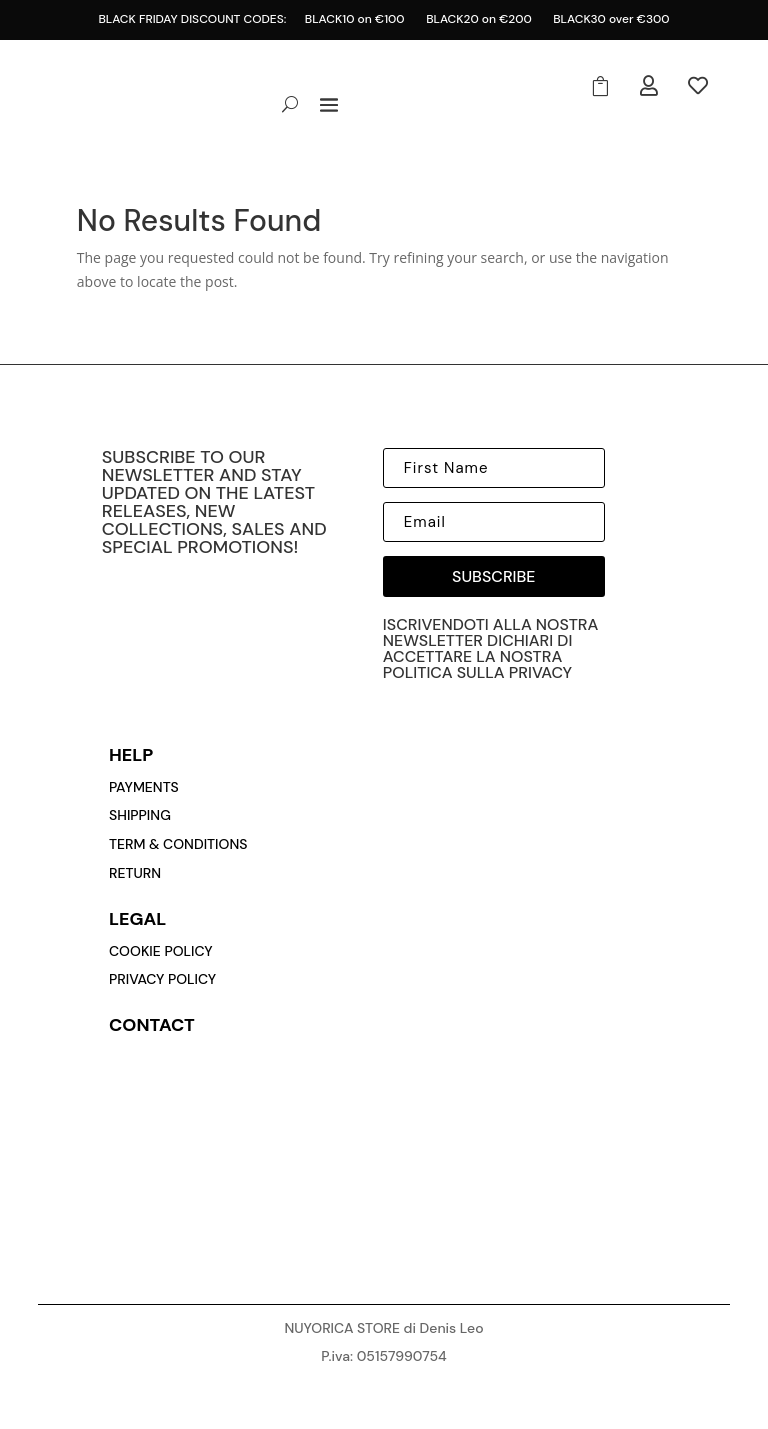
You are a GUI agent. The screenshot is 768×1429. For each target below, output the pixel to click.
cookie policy (161, 951)
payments (144, 787)
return (135, 873)
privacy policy (162, 979)
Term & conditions (178, 844)
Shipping (140, 815)
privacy (540, 672)
